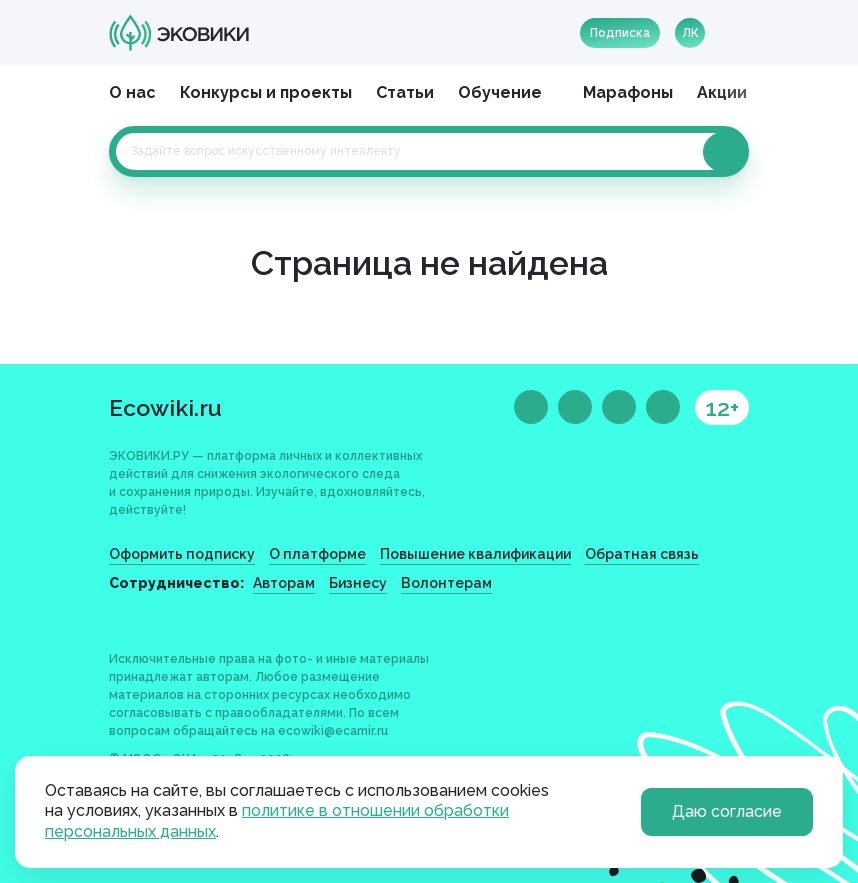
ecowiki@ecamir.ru (333, 731)
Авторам (284, 583)
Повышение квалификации (475, 554)
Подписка (620, 33)
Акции (722, 92)
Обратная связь (642, 554)
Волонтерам (446, 583)
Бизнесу (358, 583)
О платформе (317, 554)
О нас (132, 92)
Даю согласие (727, 811)
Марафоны (628, 92)
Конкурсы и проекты (266, 92)
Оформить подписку (182, 554)
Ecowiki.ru (165, 407)
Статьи (405, 92)
